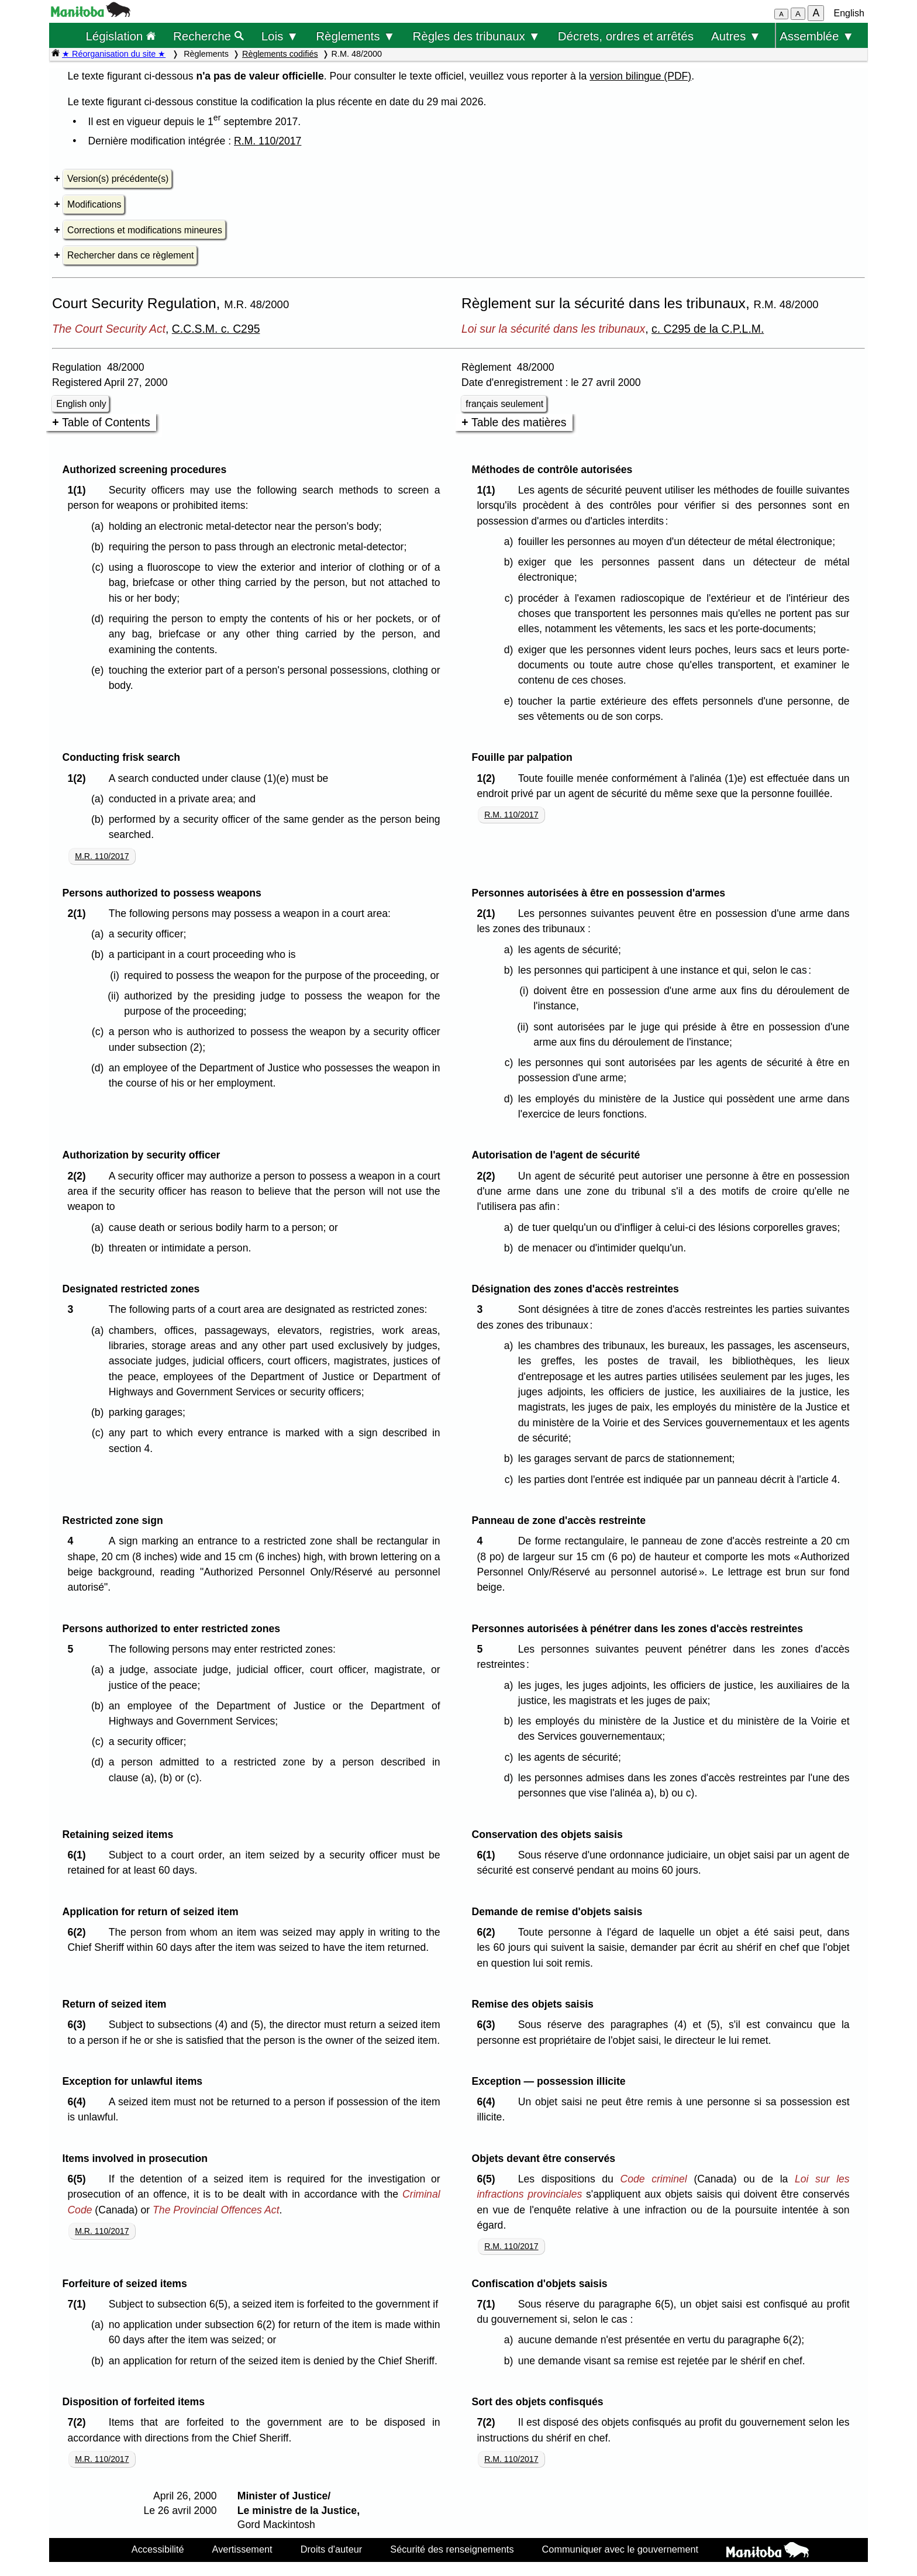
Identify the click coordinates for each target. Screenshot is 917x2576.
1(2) (79, 778)
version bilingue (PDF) (640, 76)
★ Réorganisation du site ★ (114, 53)
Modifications (94, 204)
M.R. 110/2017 (102, 856)
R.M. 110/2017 (267, 141)
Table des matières (519, 422)
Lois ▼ (280, 36)
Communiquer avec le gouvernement (620, 2549)
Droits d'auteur (332, 2549)
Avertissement (242, 2549)
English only (81, 404)
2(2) (79, 1176)
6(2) (79, 1932)
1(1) (79, 490)
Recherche (208, 36)
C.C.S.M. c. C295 (216, 328)
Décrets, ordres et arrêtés (626, 36)
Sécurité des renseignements (451, 2549)
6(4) (79, 2102)
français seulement (504, 404)
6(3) (79, 2024)
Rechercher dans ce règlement (130, 255)
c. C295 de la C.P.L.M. (707, 328)
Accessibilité (158, 2549)
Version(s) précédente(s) (117, 179)
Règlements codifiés (280, 53)
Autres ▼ (736, 36)
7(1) (79, 2304)
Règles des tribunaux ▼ (476, 36)
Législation (120, 36)
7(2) (79, 2422)
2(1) (79, 913)
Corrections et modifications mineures (144, 230)
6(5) (79, 2179)
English (849, 13)
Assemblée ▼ (817, 36)
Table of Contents (106, 422)
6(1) (79, 1855)
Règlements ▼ (355, 36)
